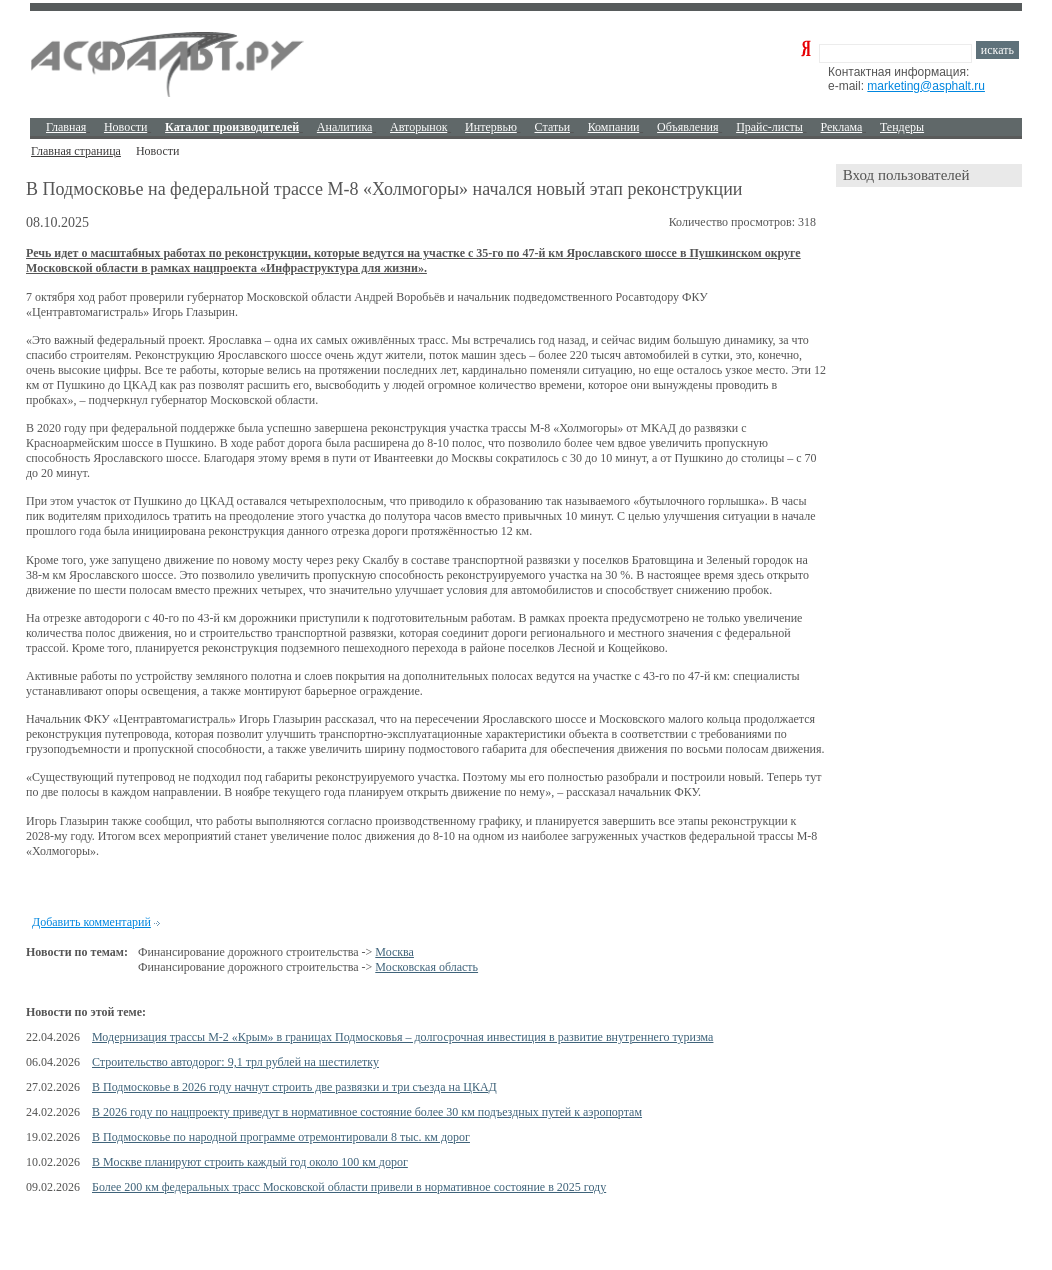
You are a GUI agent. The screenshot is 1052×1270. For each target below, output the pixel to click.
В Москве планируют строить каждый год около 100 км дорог (250, 1162)
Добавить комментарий (91, 922)
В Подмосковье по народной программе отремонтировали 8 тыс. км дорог (281, 1137)
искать (997, 50)
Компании (614, 127)
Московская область (426, 967)
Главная (66, 127)
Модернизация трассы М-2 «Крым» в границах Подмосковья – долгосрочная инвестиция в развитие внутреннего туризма (402, 1037)
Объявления (687, 127)
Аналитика (345, 127)
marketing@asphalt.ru (926, 86)
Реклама (842, 127)
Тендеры (902, 127)
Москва (394, 952)
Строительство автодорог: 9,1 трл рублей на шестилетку (235, 1062)
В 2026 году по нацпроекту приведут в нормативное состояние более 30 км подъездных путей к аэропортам (367, 1112)
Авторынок (418, 127)
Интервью (491, 127)
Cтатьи (553, 127)
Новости (126, 127)
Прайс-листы (769, 127)
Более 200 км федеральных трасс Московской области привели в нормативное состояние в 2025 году (349, 1187)
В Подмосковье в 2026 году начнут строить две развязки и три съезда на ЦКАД (294, 1087)
